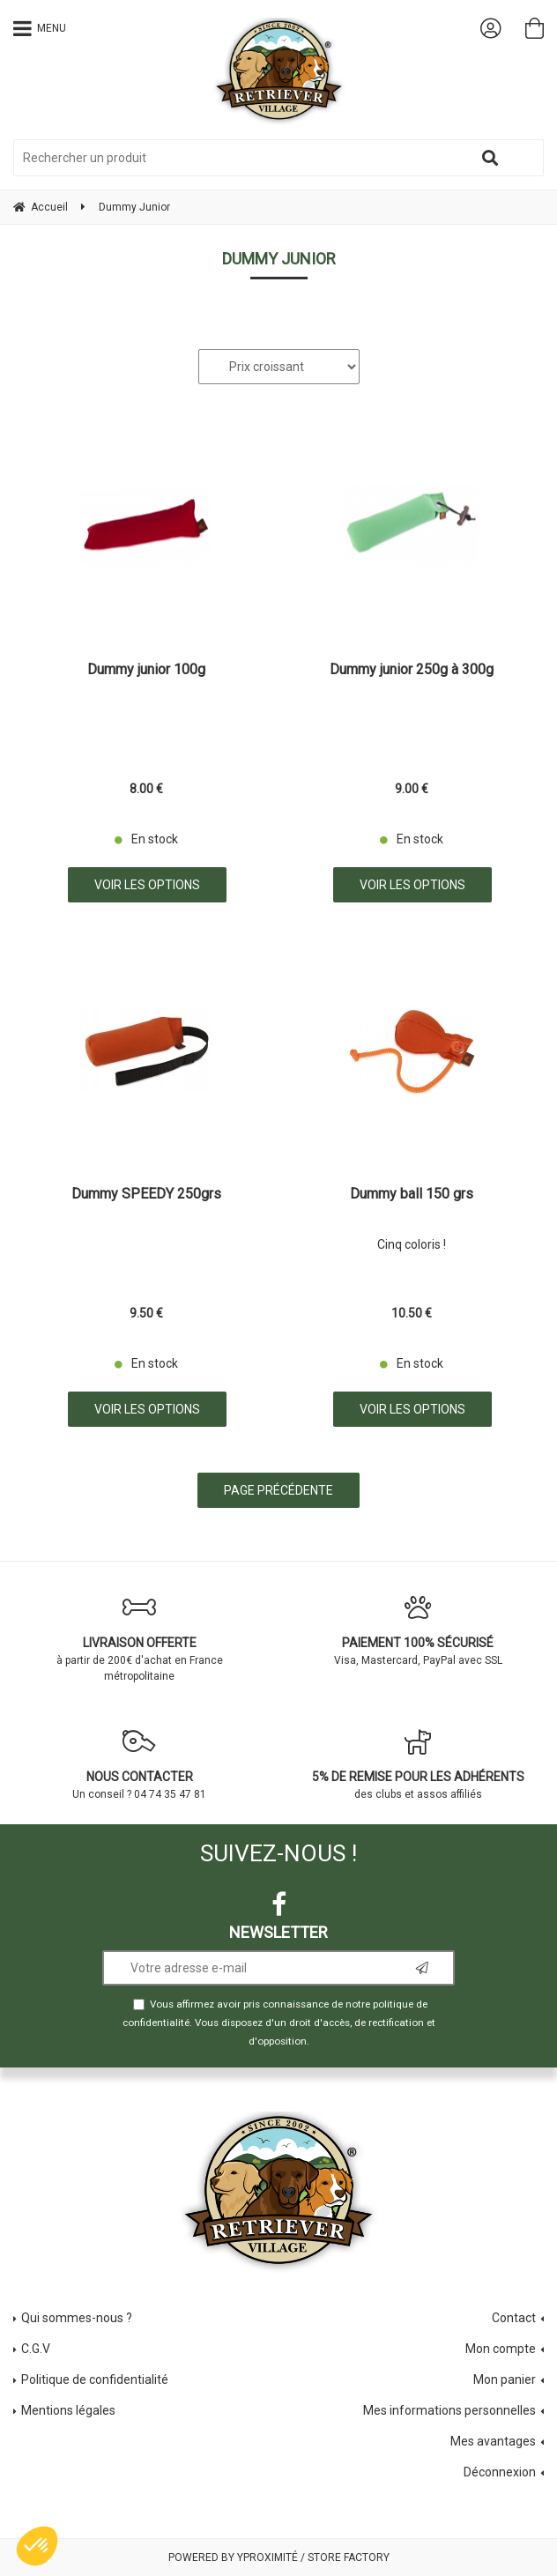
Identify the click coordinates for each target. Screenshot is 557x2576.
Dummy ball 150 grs (411, 1194)
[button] (37, 2546)
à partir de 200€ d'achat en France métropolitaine (139, 1638)
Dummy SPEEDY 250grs (146, 1194)
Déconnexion (500, 2472)
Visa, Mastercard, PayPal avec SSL (418, 1630)
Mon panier (504, 2379)
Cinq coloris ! (411, 1244)
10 (411, 1313)
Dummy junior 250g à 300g (412, 670)
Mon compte (500, 2349)
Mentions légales (68, 2410)
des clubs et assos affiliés (418, 1764)
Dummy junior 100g (146, 670)
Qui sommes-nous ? (76, 2318)
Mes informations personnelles (449, 2410)
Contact (514, 2318)
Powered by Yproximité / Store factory (279, 2557)
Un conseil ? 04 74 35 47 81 (139, 1764)
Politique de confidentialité (94, 2379)
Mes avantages (493, 2441)
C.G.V (35, 2349)
